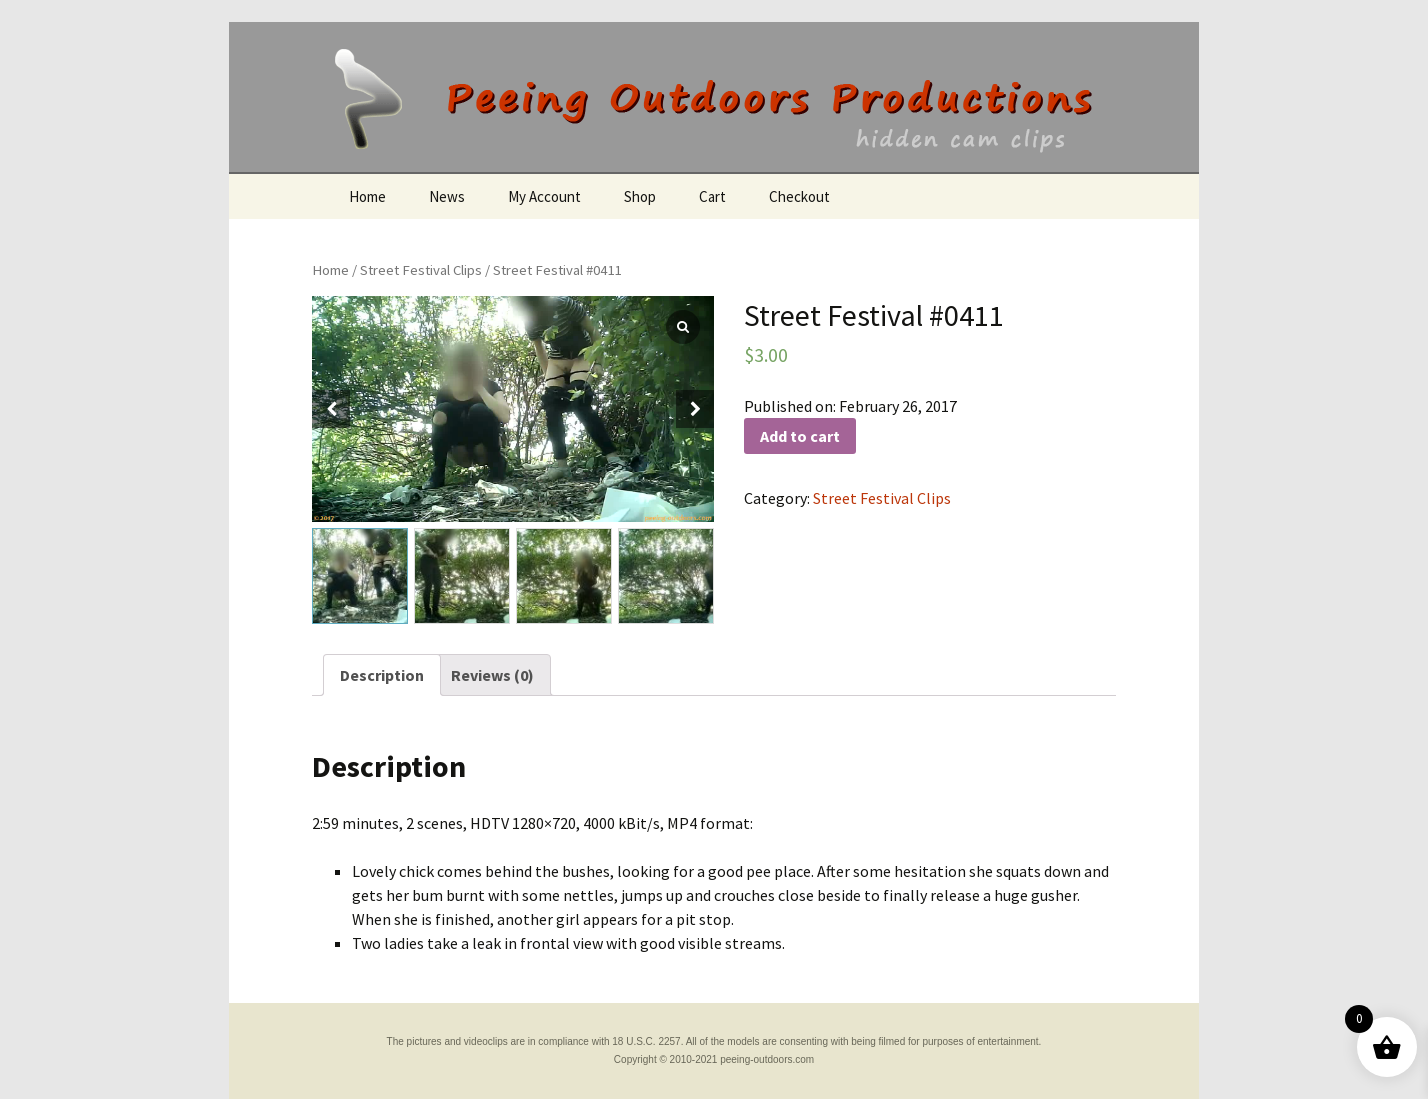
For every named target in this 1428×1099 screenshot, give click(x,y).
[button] (695, 409)
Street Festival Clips (421, 270)
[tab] (382, 675)
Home (367, 196)
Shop (640, 196)
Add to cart (800, 436)
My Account (544, 196)
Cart (712, 196)
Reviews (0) (492, 675)
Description (382, 675)
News (447, 196)
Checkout (799, 196)
